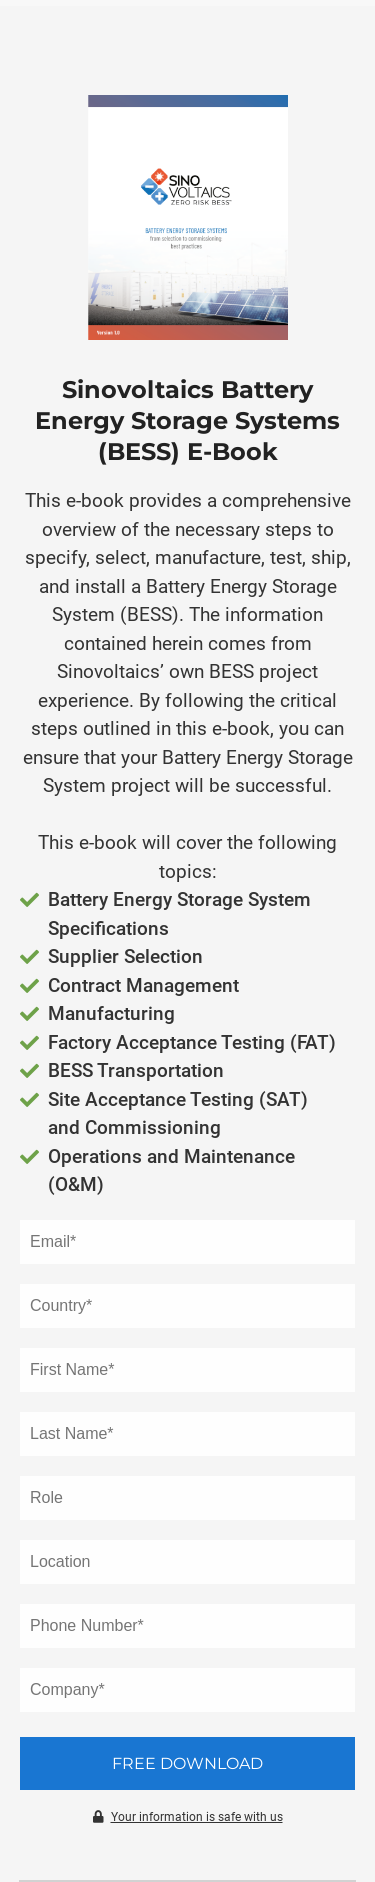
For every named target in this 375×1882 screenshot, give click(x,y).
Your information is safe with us (188, 1817)
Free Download (187, 1763)
